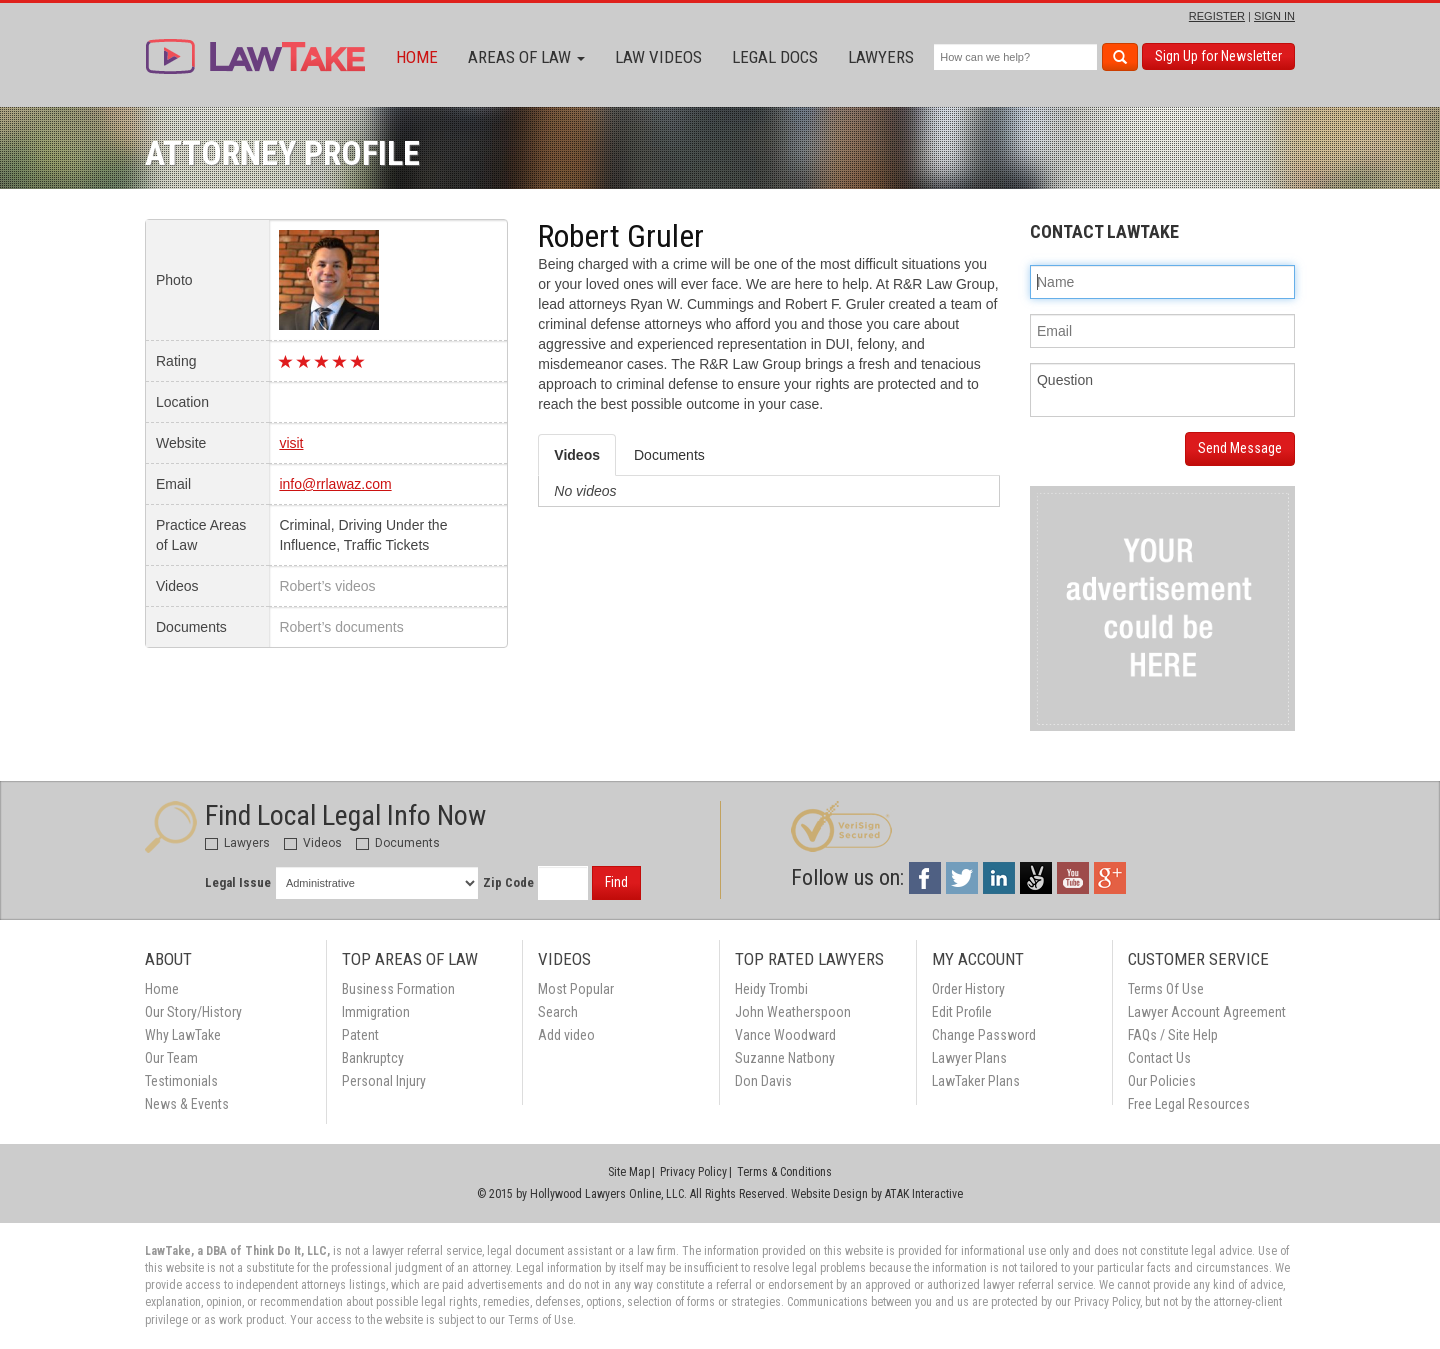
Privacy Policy (693, 1172)
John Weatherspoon (793, 1012)
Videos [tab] (577, 455)
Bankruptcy (373, 1058)
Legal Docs (775, 57)
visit (291, 443)
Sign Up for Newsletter (1218, 56)
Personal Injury (384, 1081)
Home (417, 57)
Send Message (1240, 448)
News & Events (187, 1104)
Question (1162, 390)
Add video (566, 1035)
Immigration (376, 1012)
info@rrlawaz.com (335, 484)
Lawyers (881, 57)
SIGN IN (1274, 16)
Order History (968, 989)
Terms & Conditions (784, 1172)
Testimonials (181, 1081)
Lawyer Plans (969, 1058)
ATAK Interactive (924, 1194)
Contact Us (1159, 1058)
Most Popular (576, 989)
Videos (313, 843)
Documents (398, 843)
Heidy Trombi (771, 989)
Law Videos (658, 57)
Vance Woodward (785, 1035)
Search (558, 1012)
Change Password (984, 1035)
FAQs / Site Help (1173, 1035)
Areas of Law (526, 57)
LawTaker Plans (976, 1081)
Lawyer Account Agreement (1207, 1012)
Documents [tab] (669, 455)
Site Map (629, 1172)
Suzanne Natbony (785, 1058)
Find (616, 882)
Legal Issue (238, 882)
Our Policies (1162, 1081)
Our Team (171, 1058)
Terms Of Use (1166, 989)
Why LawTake (183, 1035)
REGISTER (1217, 16)
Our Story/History (193, 1012)
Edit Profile (962, 1012)
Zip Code (508, 882)
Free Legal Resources (1189, 1104)
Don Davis (763, 1081)
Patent (360, 1035)
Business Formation (398, 989)
